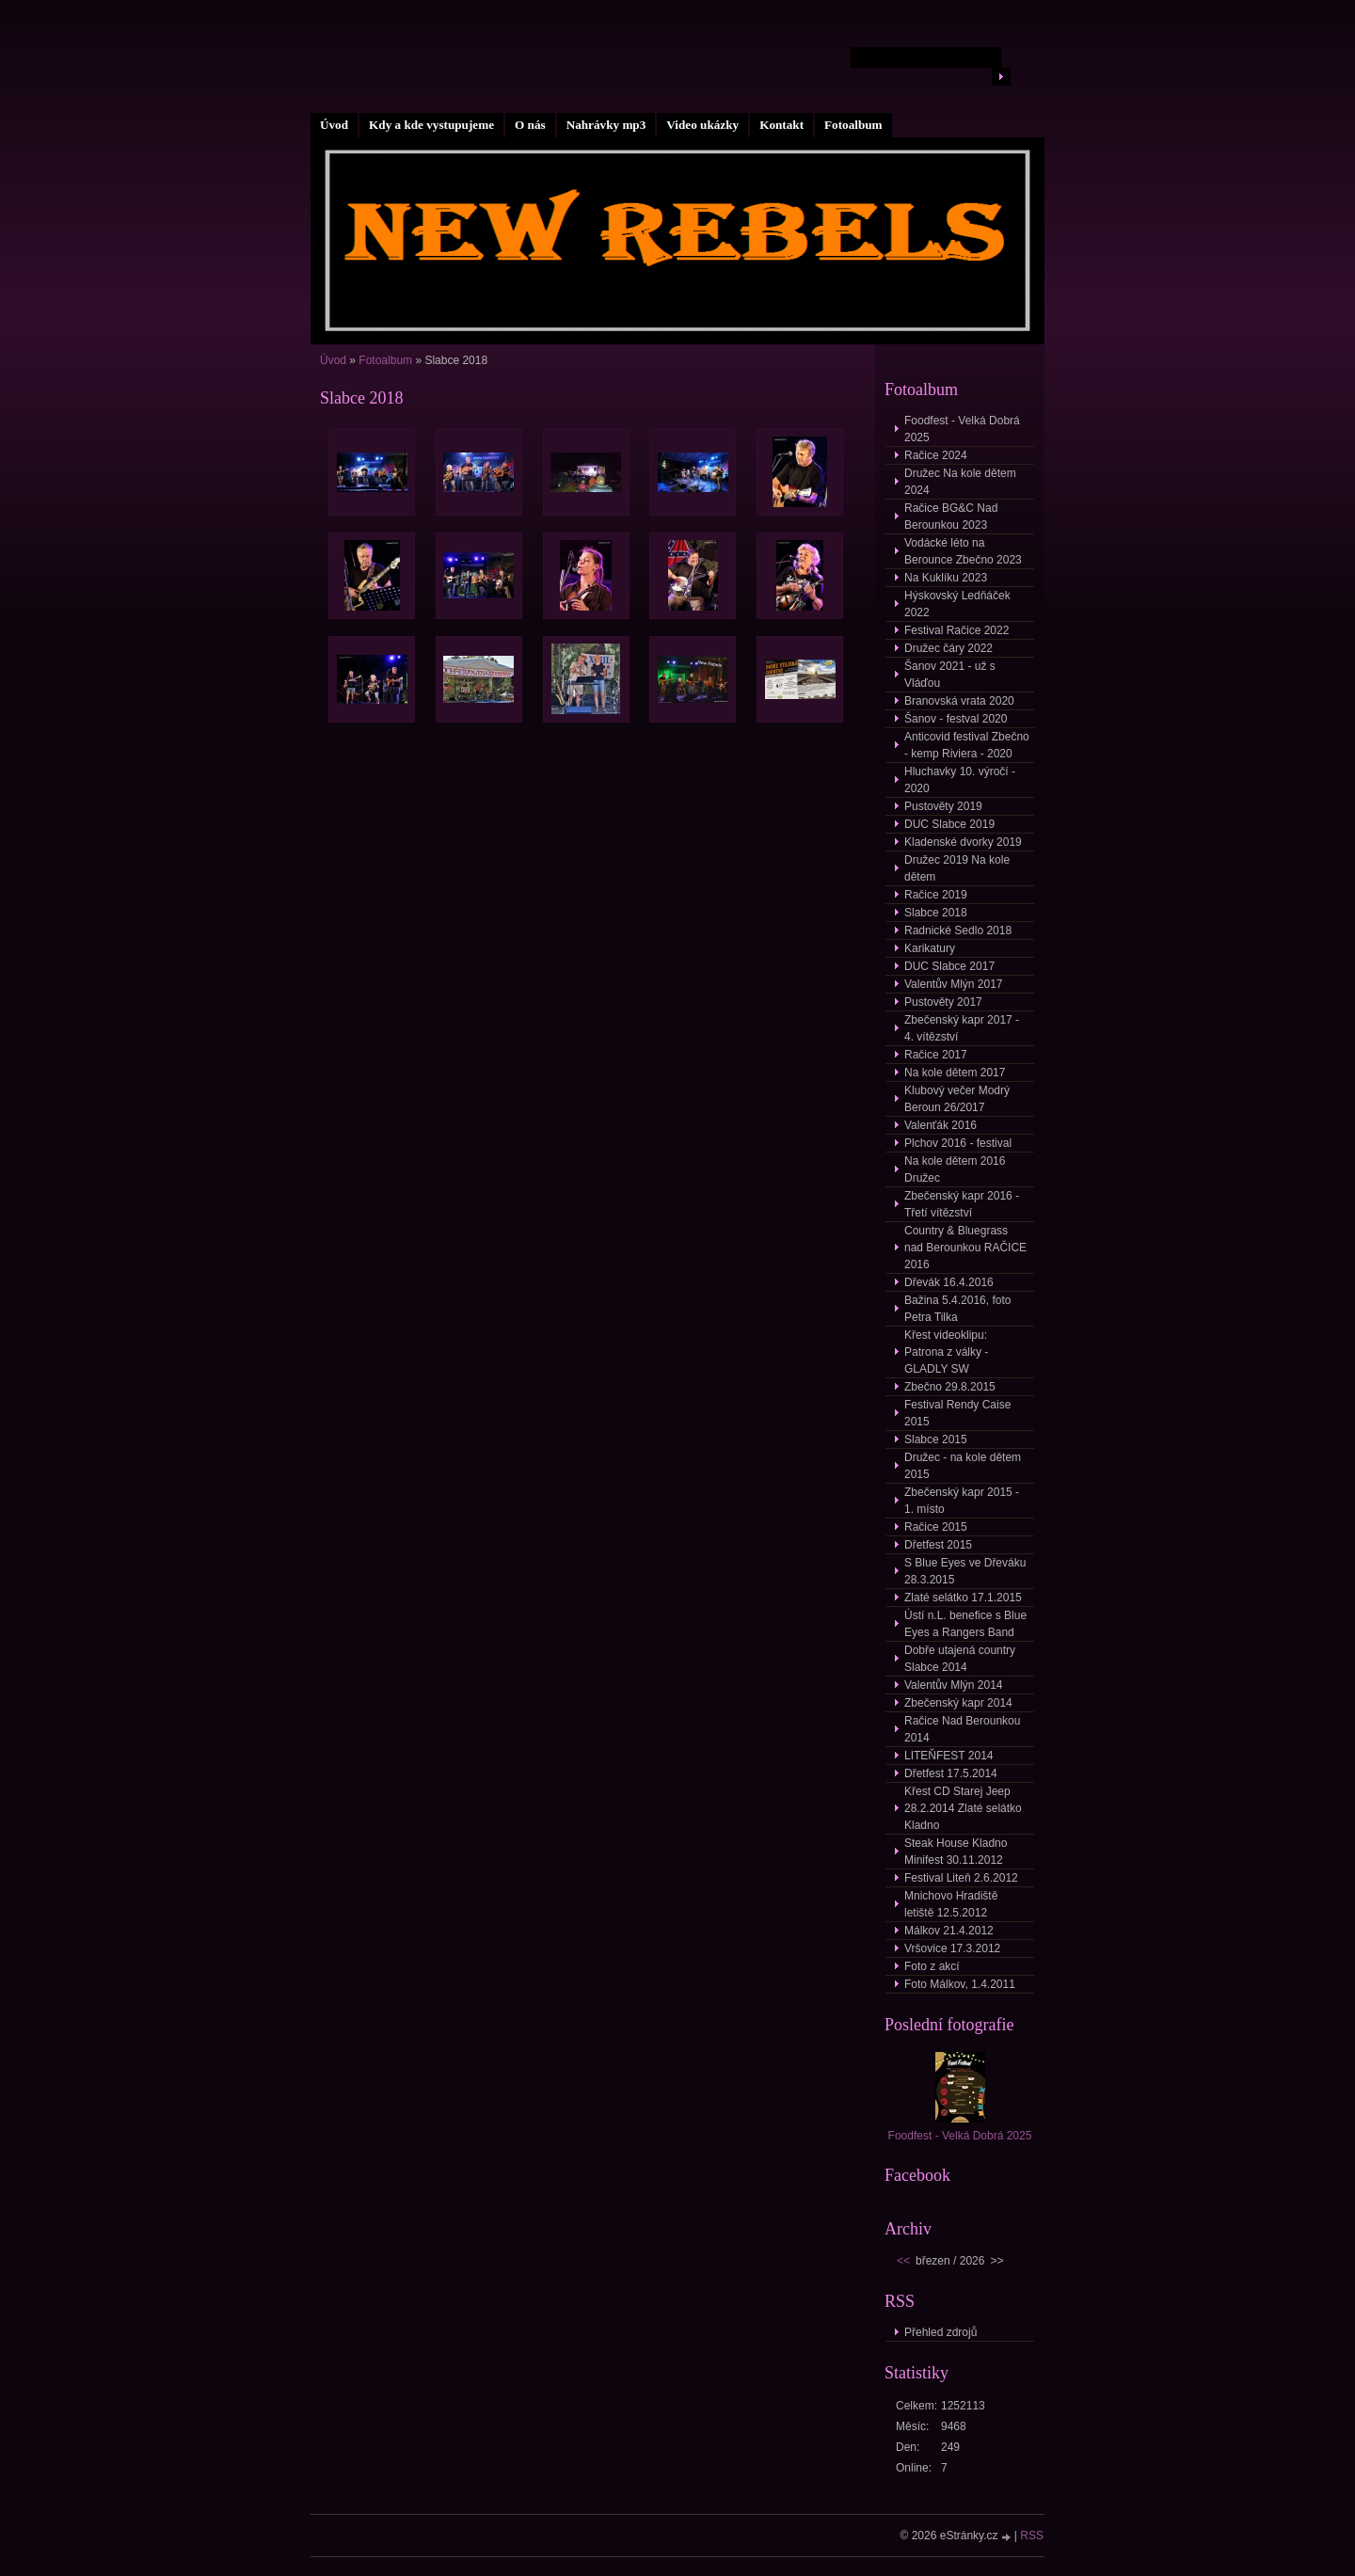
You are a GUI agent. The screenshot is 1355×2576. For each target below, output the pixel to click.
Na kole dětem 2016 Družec (954, 1169)
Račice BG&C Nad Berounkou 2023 (950, 516)
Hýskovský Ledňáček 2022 (957, 604)
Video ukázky (702, 125)
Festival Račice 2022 (956, 630)
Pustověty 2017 (943, 1002)
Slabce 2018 (935, 912)
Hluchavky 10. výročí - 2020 (959, 780)
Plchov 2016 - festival (958, 1143)
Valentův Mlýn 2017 (953, 984)
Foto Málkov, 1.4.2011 (959, 1984)
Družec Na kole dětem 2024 (960, 482)
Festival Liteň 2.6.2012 (961, 1877)
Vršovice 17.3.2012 (952, 1948)
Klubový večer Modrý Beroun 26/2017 (957, 1099)
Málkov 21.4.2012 (949, 1930)
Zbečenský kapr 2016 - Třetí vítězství (961, 1204)
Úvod (334, 125)
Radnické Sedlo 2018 (958, 930)
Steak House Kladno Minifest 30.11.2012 (955, 1852)
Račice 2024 (935, 455)
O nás (530, 125)
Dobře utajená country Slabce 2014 (959, 1659)
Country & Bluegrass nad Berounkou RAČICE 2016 (965, 1247)
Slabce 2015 (935, 1439)
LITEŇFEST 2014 (949, 1755)
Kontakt (781, 125)
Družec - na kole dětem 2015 (962, 1466)
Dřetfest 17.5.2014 (950, 1773)
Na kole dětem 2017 (954, 1072)
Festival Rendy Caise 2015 (957, 1413)
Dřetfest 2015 (938, 1544)
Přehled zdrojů (940, 2332)
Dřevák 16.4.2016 (949, 1282)
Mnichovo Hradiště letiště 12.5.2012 (950, 1904)
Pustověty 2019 (943, 806)
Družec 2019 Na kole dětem (957, 868)
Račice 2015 (935, 1527)
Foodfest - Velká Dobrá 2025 (962, 429)
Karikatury (929, 948)
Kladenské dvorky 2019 (963, 842)
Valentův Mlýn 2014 (953, 1685)
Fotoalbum (853, 125)
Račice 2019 (935, 894)
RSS (1032, 2535)
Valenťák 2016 (940, 1125)
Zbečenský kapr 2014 (958, 1702)
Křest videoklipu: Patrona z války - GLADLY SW (946, 1351)
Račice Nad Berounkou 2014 (962, 1729)
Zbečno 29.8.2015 (950, 1386)
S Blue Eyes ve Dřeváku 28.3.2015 (965, 1571)
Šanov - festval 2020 (955, 718)
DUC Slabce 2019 (949, 824)
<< (903, 2260)
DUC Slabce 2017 (949, 966)
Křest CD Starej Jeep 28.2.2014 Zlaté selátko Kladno (963, 1808)
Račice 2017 (935, 1054)
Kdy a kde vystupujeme (431, 125)
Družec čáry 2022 (948, 648)
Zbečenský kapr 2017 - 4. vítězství (961, 1028)
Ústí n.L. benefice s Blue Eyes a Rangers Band (965, 1624)
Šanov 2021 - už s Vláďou (950, 675)
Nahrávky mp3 (606, 125)
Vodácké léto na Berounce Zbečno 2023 (963, 551)
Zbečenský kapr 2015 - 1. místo (961, 1501)
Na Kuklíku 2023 (945, 577)
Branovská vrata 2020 (959, 701)
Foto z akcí (932, 1966)
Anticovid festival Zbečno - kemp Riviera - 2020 (966, 745)
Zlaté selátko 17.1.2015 (963, 1597)
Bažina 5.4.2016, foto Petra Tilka (957, 1309)
